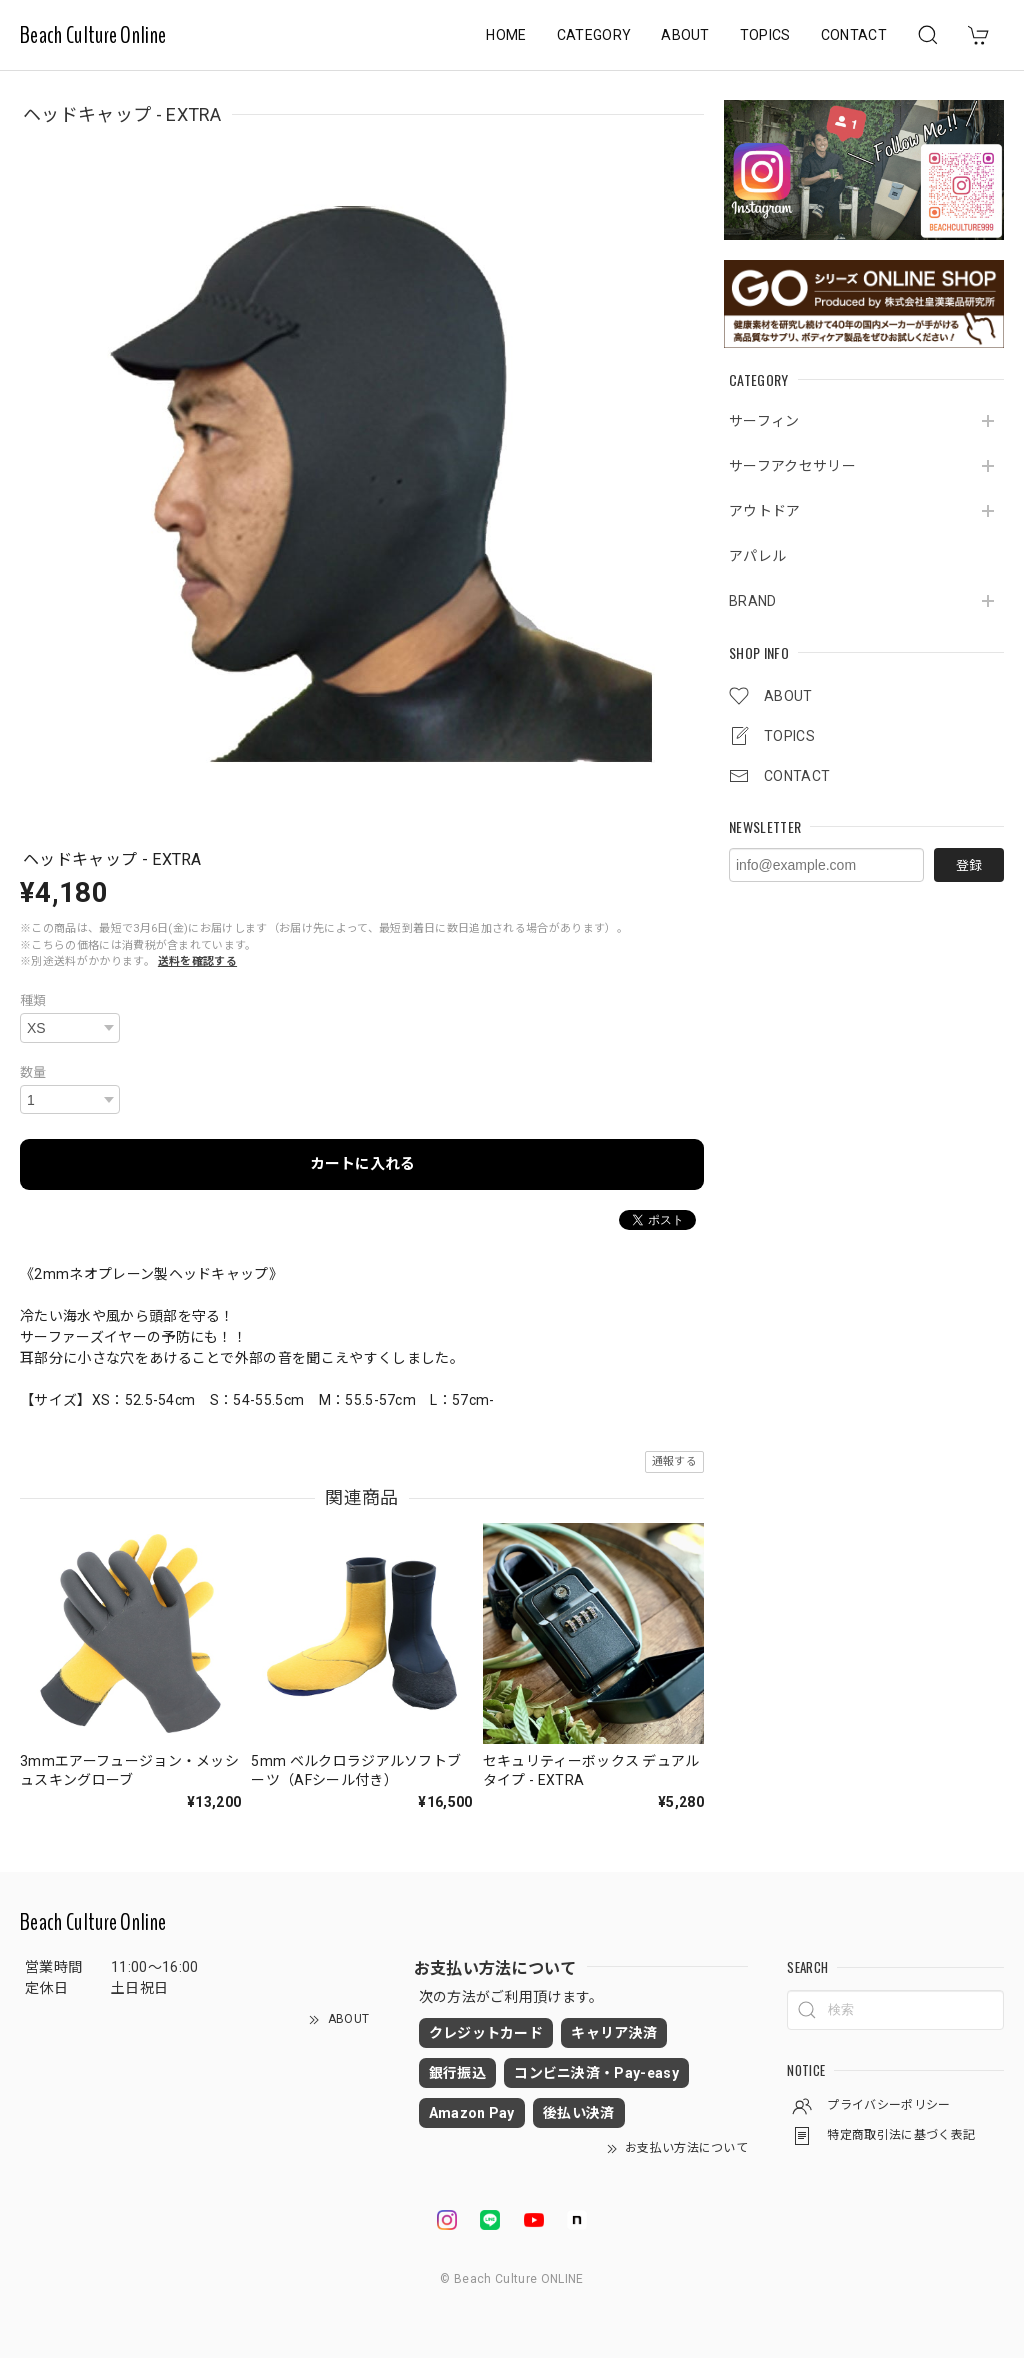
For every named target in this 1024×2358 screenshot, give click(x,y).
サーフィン (764, 421)
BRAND (753, 601)
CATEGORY (594, 35)
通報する (674, 1461)
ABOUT (685, 35)
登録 (969, 865)
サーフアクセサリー (792, 466)
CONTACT (854, 35)
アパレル (757, 556)
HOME (506, 35)
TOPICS (765, 35)
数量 (33, 1072)
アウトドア (765, 511)
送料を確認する (197, 961)
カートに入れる (362, 1164)
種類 (33, 1000)
